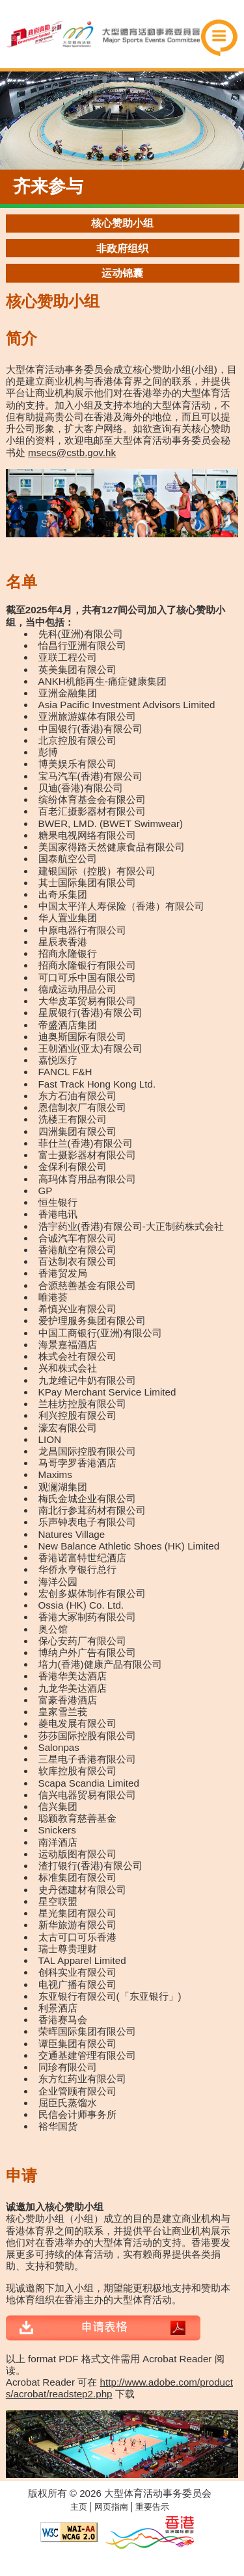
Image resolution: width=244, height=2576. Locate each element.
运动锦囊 (122, 273)
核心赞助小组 (122, 223)
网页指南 (111, 2507)
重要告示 (152, 2507)
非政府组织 (122, 248)
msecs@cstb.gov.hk (72, 452)
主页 (78, 2507)
